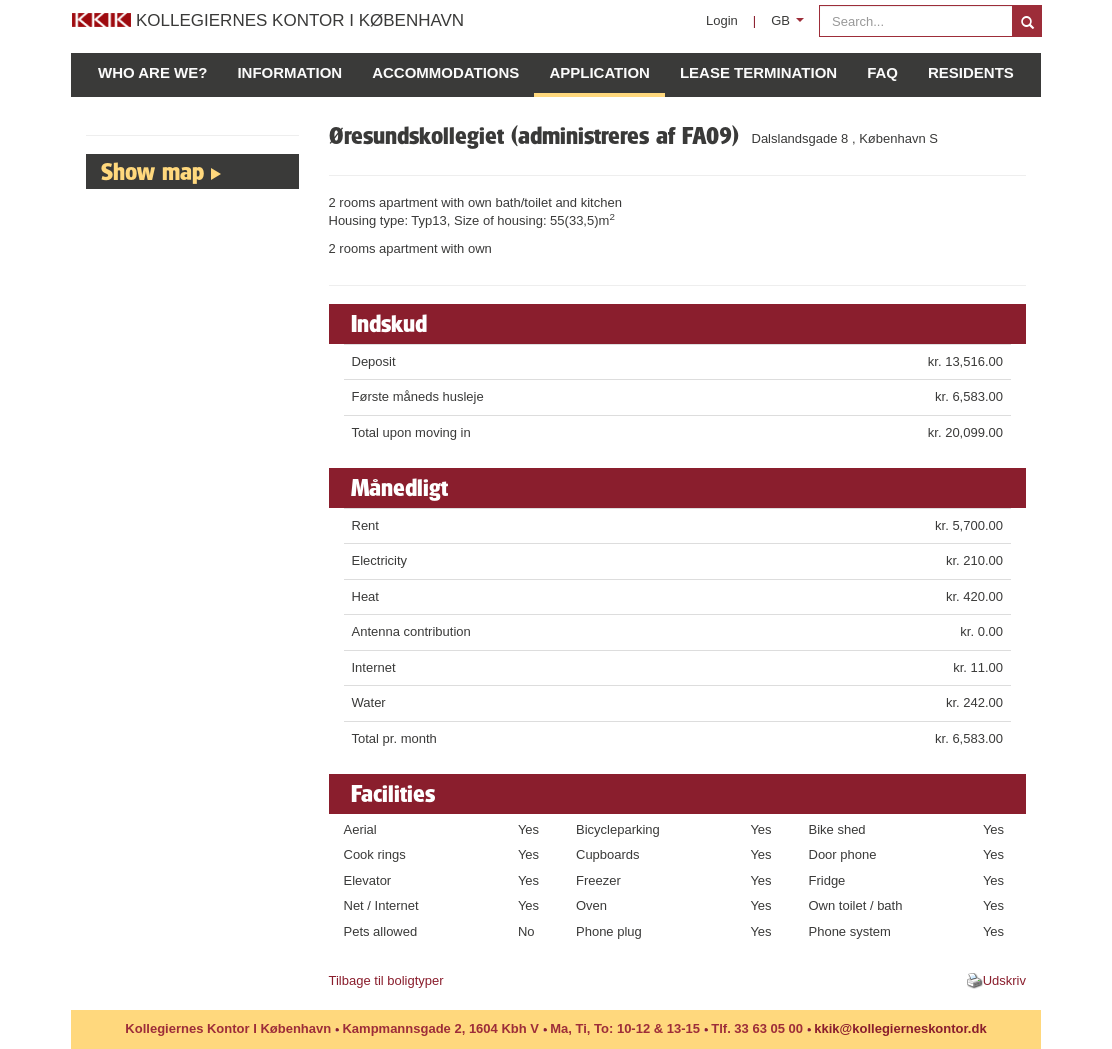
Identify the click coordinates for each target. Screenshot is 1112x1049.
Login (722, 20)
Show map (152, 171)
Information (289, 72)
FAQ (882, 72)
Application (599, 72)
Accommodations (445, 72)
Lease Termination (758, 72)
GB (791, 25)
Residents (971, 72)
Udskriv (1004, 980)
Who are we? (152, 72)
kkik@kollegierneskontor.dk (900, 1028)
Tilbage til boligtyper (386, 980)
